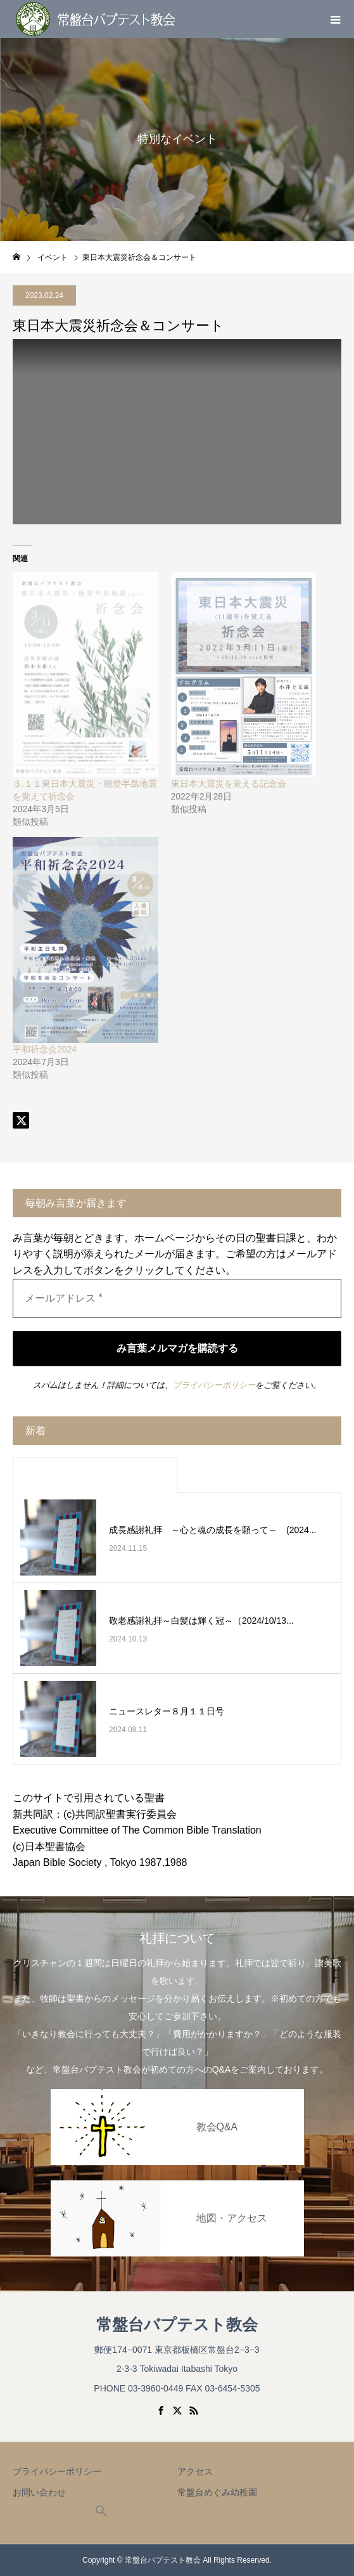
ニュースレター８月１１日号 (166, 1711)
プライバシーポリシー (214, 1385)
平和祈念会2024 (45, 1049)
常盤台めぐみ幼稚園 (217, 2492)
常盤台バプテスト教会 (177, 2324)
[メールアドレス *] (177, 1298)
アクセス (195, 2471)
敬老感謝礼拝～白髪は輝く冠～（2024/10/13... (201, 1620)
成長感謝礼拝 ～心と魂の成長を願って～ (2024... (212, 1530)
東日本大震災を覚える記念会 (228, 784)
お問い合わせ (39, 2492)
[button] (101, 2514)
